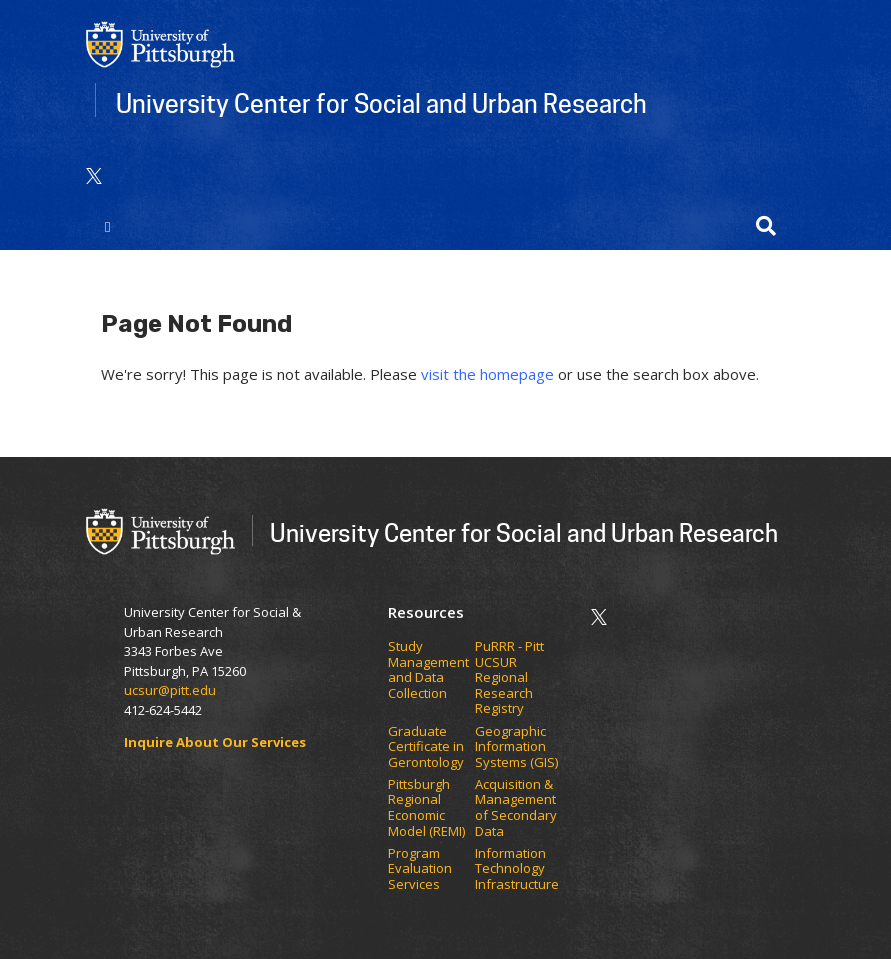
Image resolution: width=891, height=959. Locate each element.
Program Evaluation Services (420, 869)
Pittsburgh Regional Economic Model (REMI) (428, 808)
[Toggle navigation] (108, 226)
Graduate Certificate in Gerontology (427, 747)
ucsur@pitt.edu (171, 690)
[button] (766, 226)
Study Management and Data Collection (428, 670)
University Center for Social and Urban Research (381, 103)
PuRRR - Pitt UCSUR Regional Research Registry (509, 678)
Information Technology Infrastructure (517, 869)
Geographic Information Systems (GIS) (518, 747)
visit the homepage (487, 374)
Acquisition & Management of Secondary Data (516, 808)
